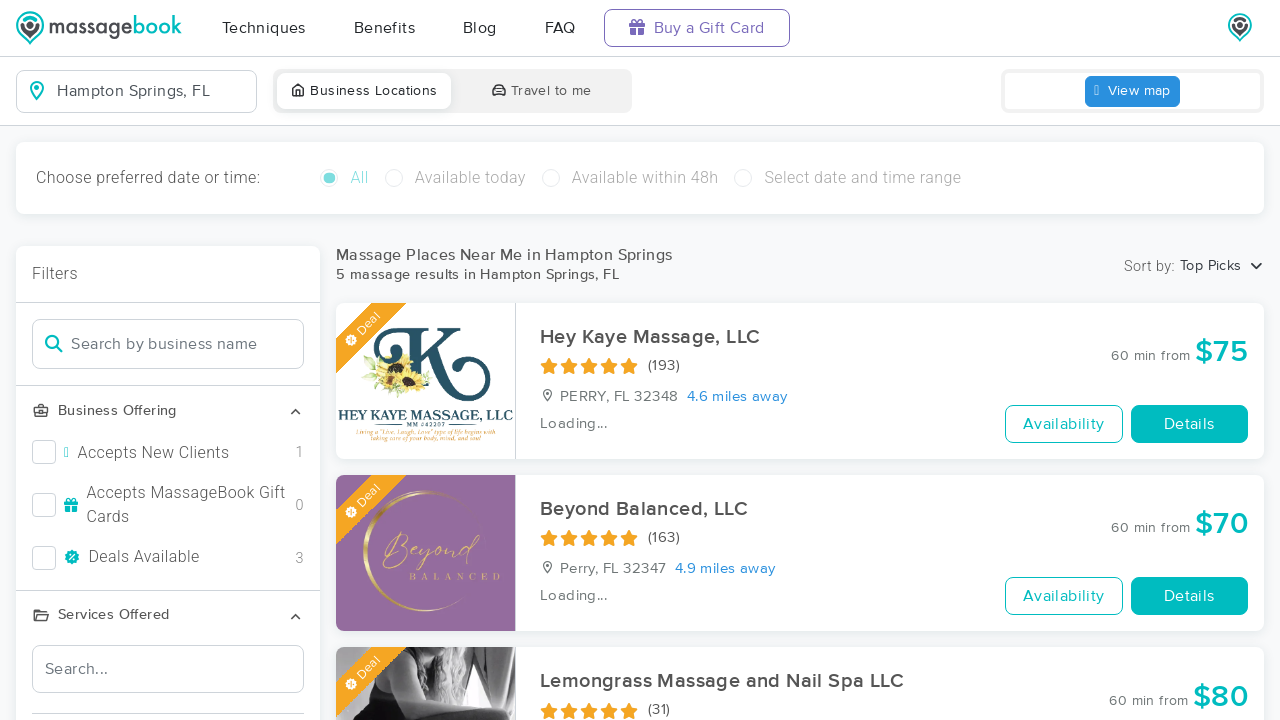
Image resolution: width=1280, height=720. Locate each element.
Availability (1064, 424)
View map (1132, 91)
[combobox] (152, 91)
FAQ (560, 28)
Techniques (264, 28)
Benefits (384, 28)
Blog (480, 28)
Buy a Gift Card (697, 27)
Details (1189, 424)
